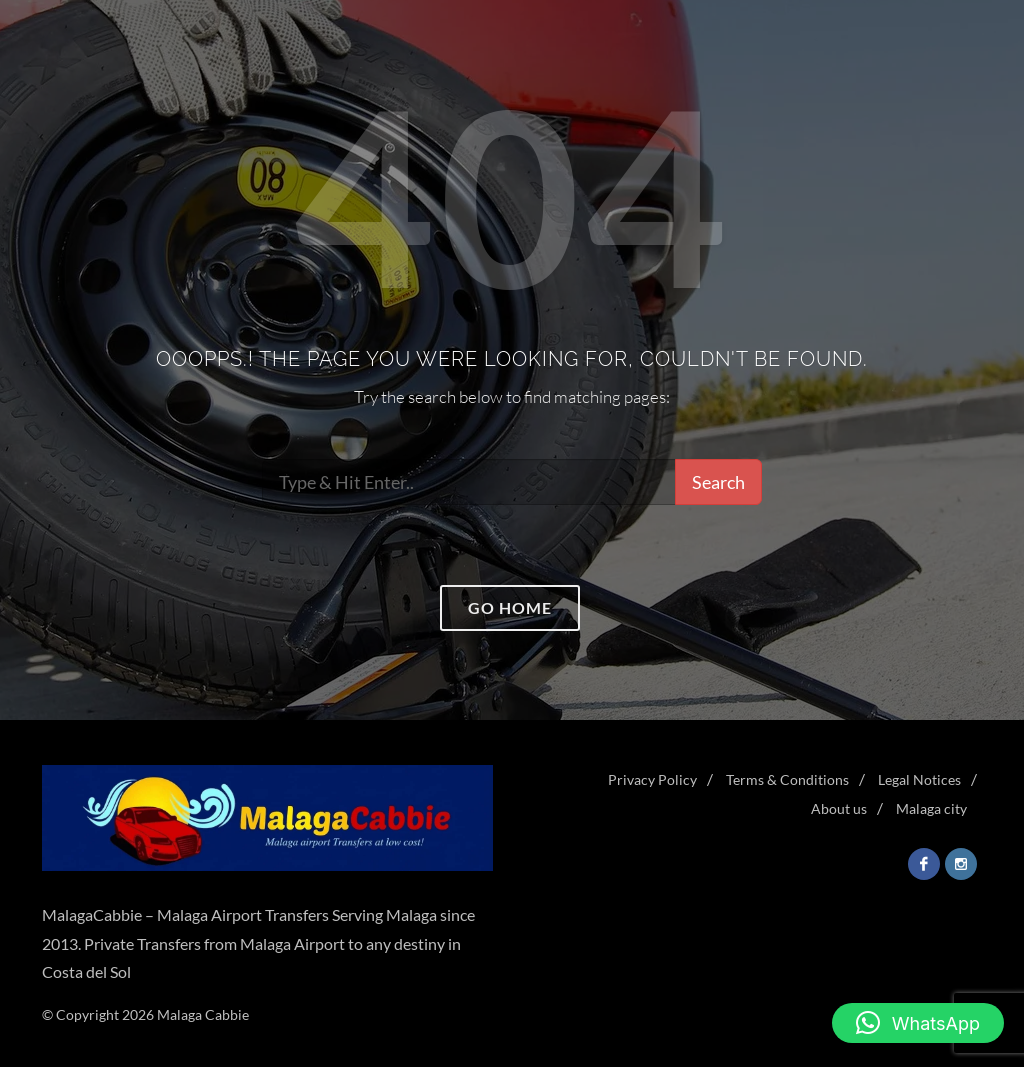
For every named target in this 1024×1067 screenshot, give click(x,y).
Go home (510, 607)
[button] (918, 1023)
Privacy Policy (652, 779)
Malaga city (931, 808)
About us (839, 808)
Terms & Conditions (787, 779)
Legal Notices (919, 779)
